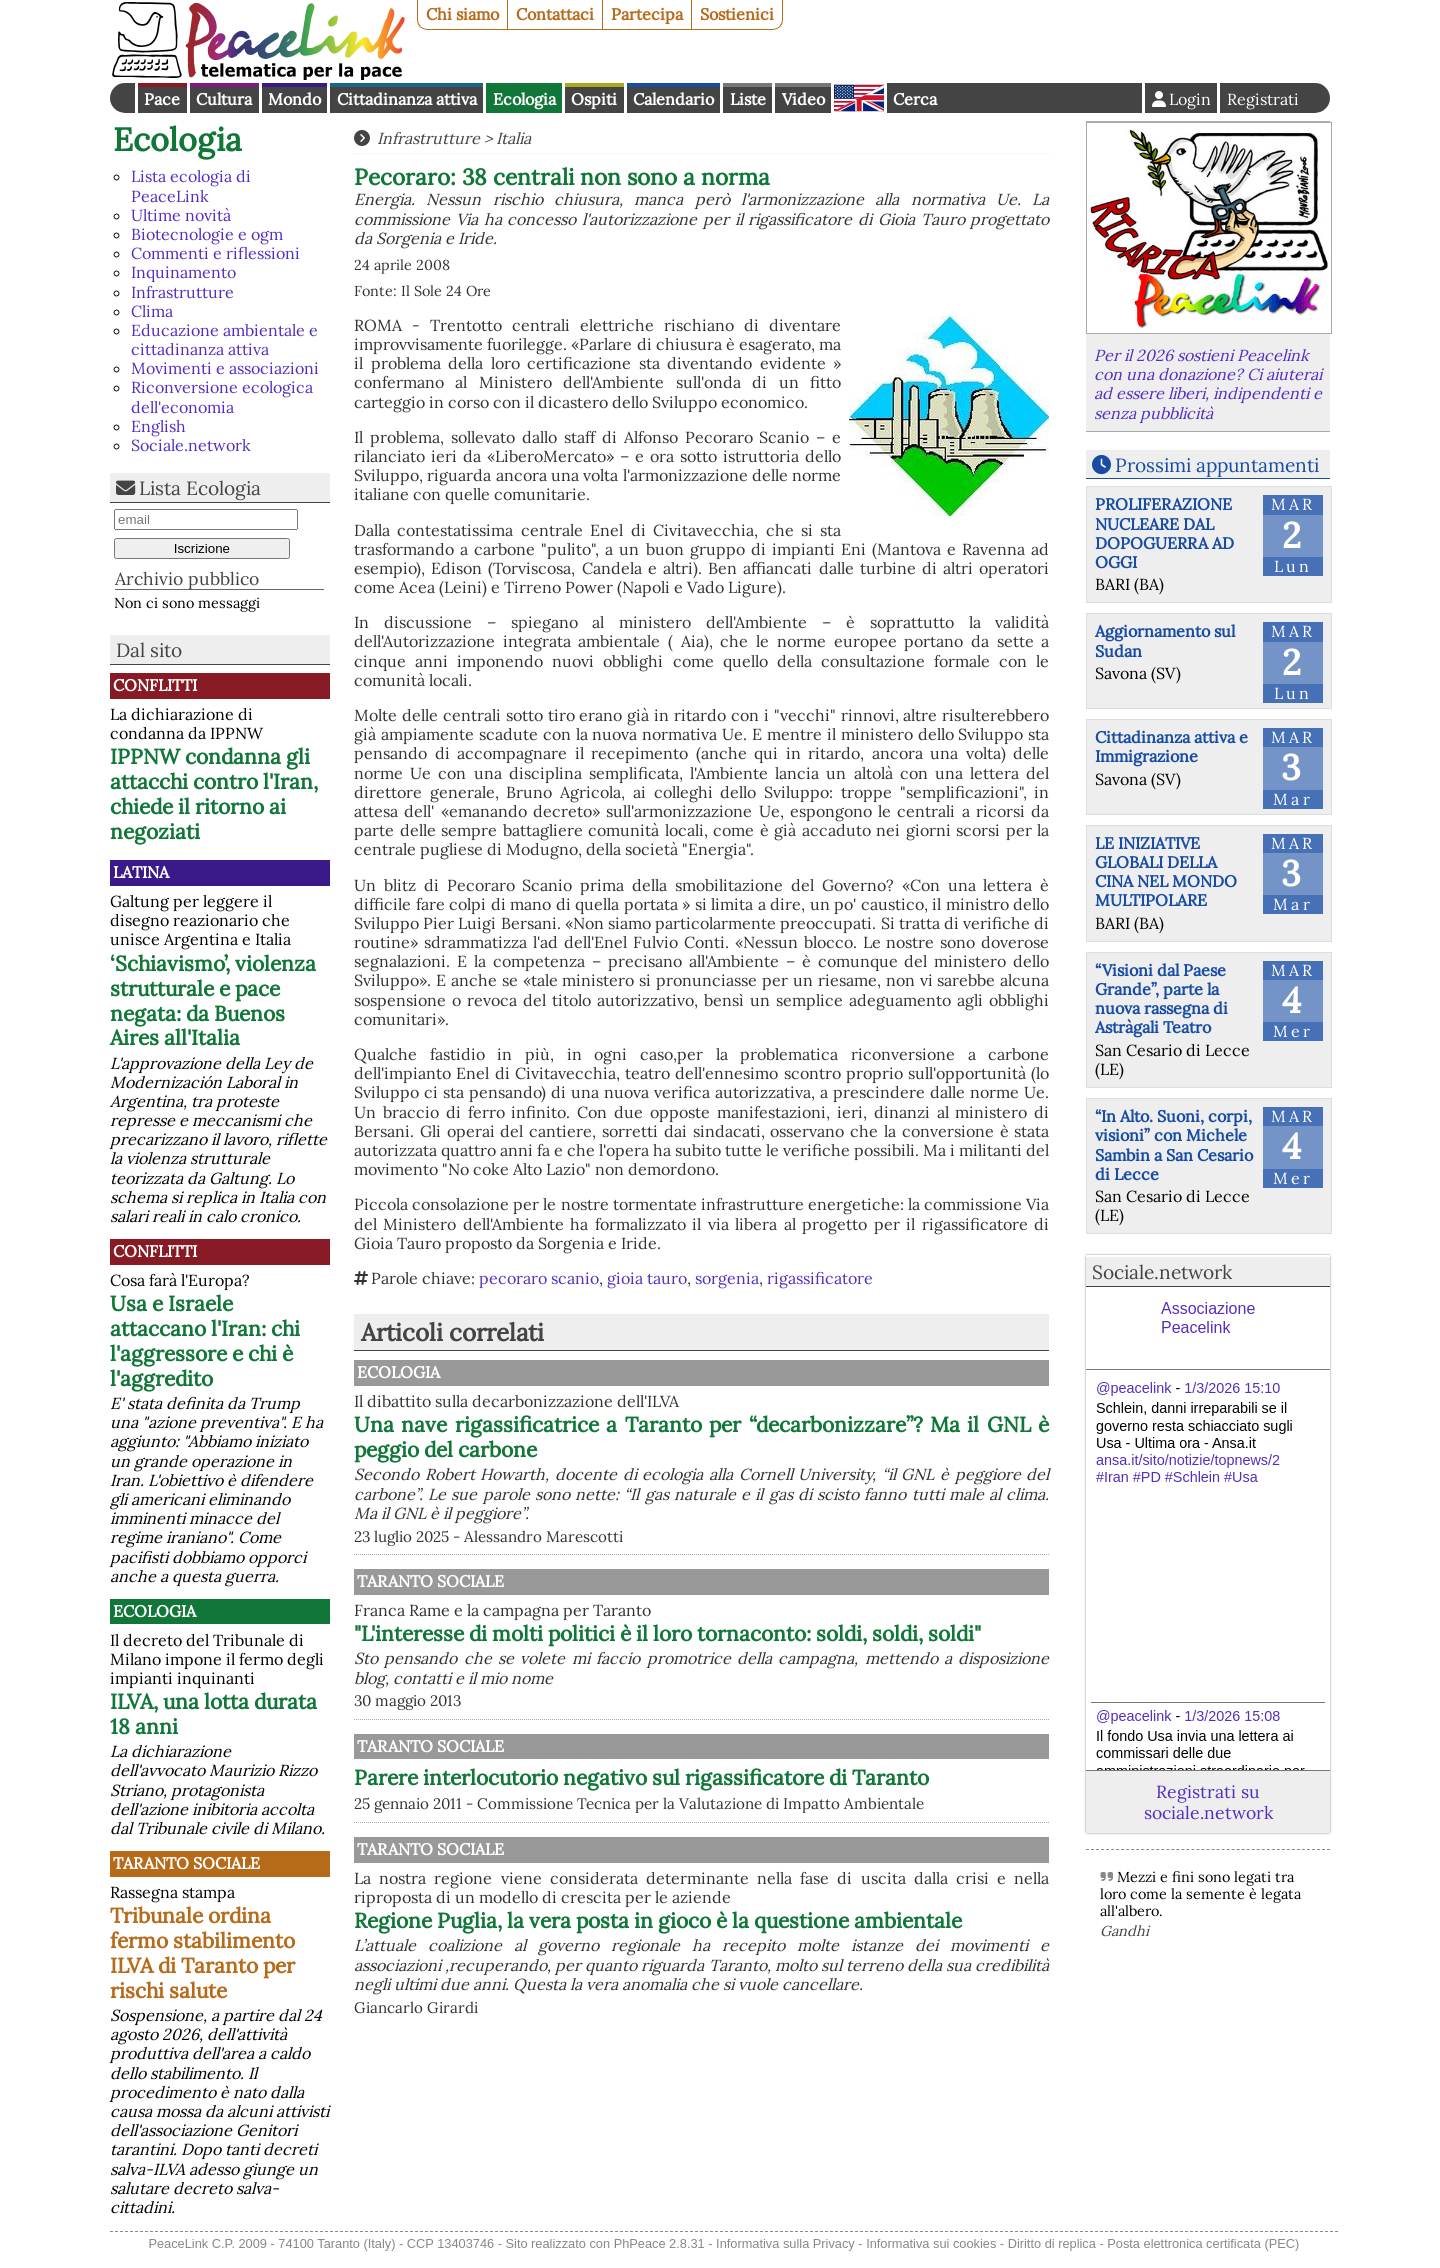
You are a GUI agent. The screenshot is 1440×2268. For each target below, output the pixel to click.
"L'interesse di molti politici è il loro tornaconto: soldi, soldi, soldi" (805, 1646)
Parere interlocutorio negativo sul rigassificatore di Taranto (641, 1935)
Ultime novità (181, 215)
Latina (141, 872)
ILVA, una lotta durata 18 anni (213, 1714)
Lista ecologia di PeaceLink (191, 185)
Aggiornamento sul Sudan (1165, 640)
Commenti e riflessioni (215, 253)
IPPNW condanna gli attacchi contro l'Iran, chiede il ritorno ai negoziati (214, 794)
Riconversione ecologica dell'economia (222, 396)
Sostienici (737, 14)
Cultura (224, 99)
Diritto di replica (1052, 2255)
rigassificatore (820, 1278)
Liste (748, 99)
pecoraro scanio (539, 1278)
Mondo (294, 99)
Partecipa (647, 14)
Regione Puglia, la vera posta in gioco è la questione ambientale (805, 2111)
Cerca (915, 99)
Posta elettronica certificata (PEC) (1203, 2255)
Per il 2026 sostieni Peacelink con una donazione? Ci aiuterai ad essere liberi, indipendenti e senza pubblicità (1208, 384)
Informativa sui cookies (931, 2255)
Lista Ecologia (200, 488)
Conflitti (155, 685)
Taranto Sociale (186, 1863)
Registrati (1263, 99)
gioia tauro (647, 1278)
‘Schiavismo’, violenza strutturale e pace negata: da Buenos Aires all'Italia (213, 1001)
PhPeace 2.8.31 (659, 2255)
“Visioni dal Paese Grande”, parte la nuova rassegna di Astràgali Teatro (1161, 999)
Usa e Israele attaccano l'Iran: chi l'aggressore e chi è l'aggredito (205, 1341)
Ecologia (524, 99)
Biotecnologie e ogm (207, 234)
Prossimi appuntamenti (1217, 465)
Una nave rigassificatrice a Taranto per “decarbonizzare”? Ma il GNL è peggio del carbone (805, 1437)
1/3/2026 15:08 (1232, 1716)
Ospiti (594, 99)
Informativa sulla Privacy (785, 2255)
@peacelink (1133, 1388)
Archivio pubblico (187, 578)
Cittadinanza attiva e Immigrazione (1171, 746)
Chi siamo (462, 14)
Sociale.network (191, 445)
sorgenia (727, 1278)
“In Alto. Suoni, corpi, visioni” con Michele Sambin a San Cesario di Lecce (1174, 1145)
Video (803, 99)
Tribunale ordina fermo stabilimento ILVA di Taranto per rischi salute (202, 1953)
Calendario (673, 99)
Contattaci (555, 14)
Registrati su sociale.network (1208, 1802)
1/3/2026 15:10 (1232, 1388)
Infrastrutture (182, 292)
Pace (162, 99)
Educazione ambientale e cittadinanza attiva (224, 339)
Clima (152, 311)
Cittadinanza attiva (407, 99)
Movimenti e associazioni (225, 368)
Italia (513, 138)
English (859, 98)
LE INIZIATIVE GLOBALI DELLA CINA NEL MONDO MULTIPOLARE (1166, 872)
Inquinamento (183, 272)
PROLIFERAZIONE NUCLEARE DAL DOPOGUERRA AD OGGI (1164, 533)
